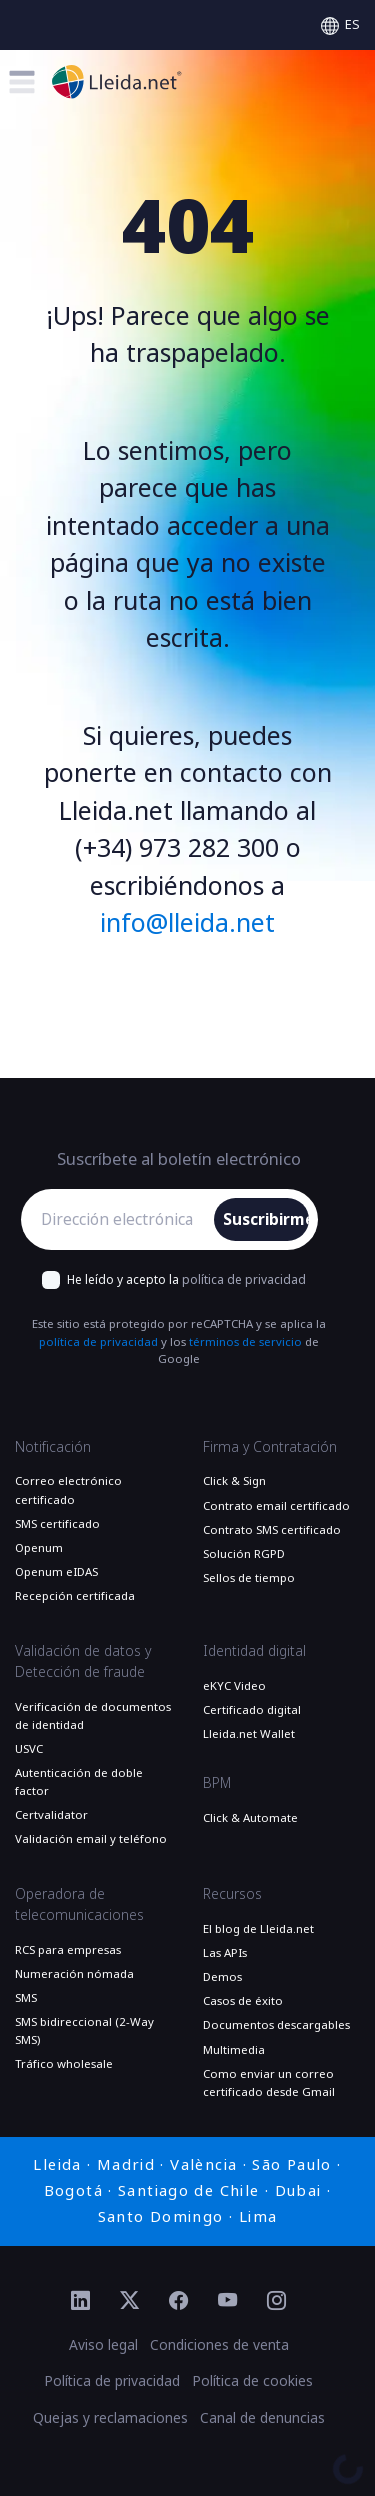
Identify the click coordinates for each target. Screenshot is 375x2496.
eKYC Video (234, 1686)
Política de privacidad (112, 2381)
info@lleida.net (187, 923)
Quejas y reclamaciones (110, 2418)
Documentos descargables (276, 2025)
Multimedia (234, 2050)
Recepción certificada (75, 1596)
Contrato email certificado (276, 1506)
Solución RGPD (244, 1554)
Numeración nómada (74, 1974)
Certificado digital (252, 1710)
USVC (29, 1749)
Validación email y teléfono (91, 1839)
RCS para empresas (68, 1950)
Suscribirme (266, 1219)
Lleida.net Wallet (249, 1734)
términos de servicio (245, 1342)
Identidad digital (254, 1651)
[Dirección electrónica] (122, 1219)
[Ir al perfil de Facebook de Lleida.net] (178, 2302)
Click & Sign (234, 1481)
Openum (39, 1548)
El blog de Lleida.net (258, 1929)
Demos (222, 1977)
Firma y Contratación (270, 1447)
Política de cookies (252, 2381)
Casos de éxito (243, 2001)
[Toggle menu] (21, 81)
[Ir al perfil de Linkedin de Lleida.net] (80, 2302)
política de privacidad (244, 1280)
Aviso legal (103, 2345)
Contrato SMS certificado (272, 1530)
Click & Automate (250, 1818)
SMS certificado (57, 1524)
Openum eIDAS (56, 1572)
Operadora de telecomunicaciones (79, 1904)
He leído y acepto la (186, 1280)
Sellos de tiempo (249, 1578)
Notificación (53, 1447)
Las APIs (225, 1953)
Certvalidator (51, 1815)
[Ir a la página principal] (117, 81)
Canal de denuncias (262, 2418)
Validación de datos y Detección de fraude (83, 1661)
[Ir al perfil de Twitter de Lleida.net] (129, 2302)
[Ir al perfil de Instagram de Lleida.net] (276, 2302)
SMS (26, 1998)
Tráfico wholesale (64, 2064)
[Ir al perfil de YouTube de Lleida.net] (227, 2302)
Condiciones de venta (219, 2345)
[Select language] (340, 25)
